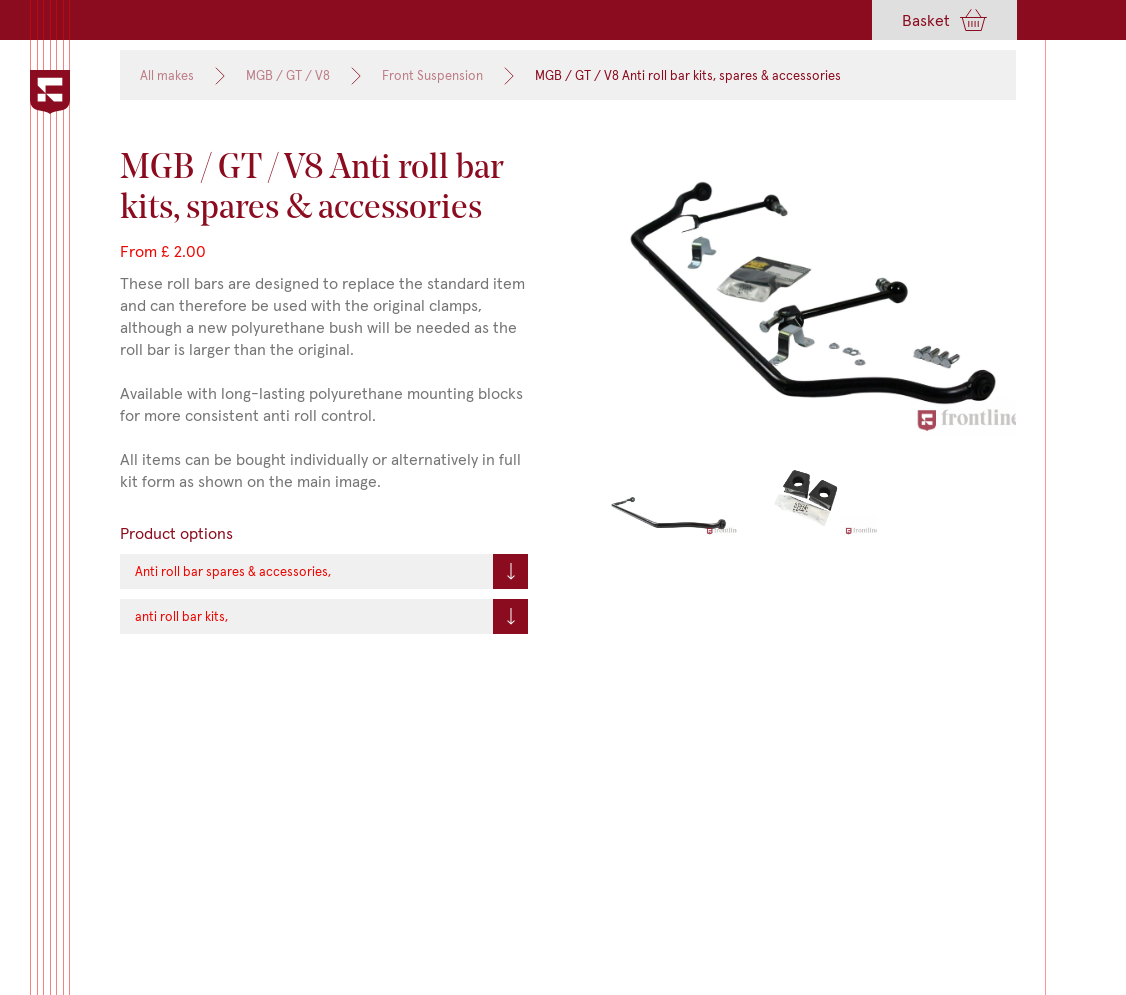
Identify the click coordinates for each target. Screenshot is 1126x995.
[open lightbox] (812, 293)
